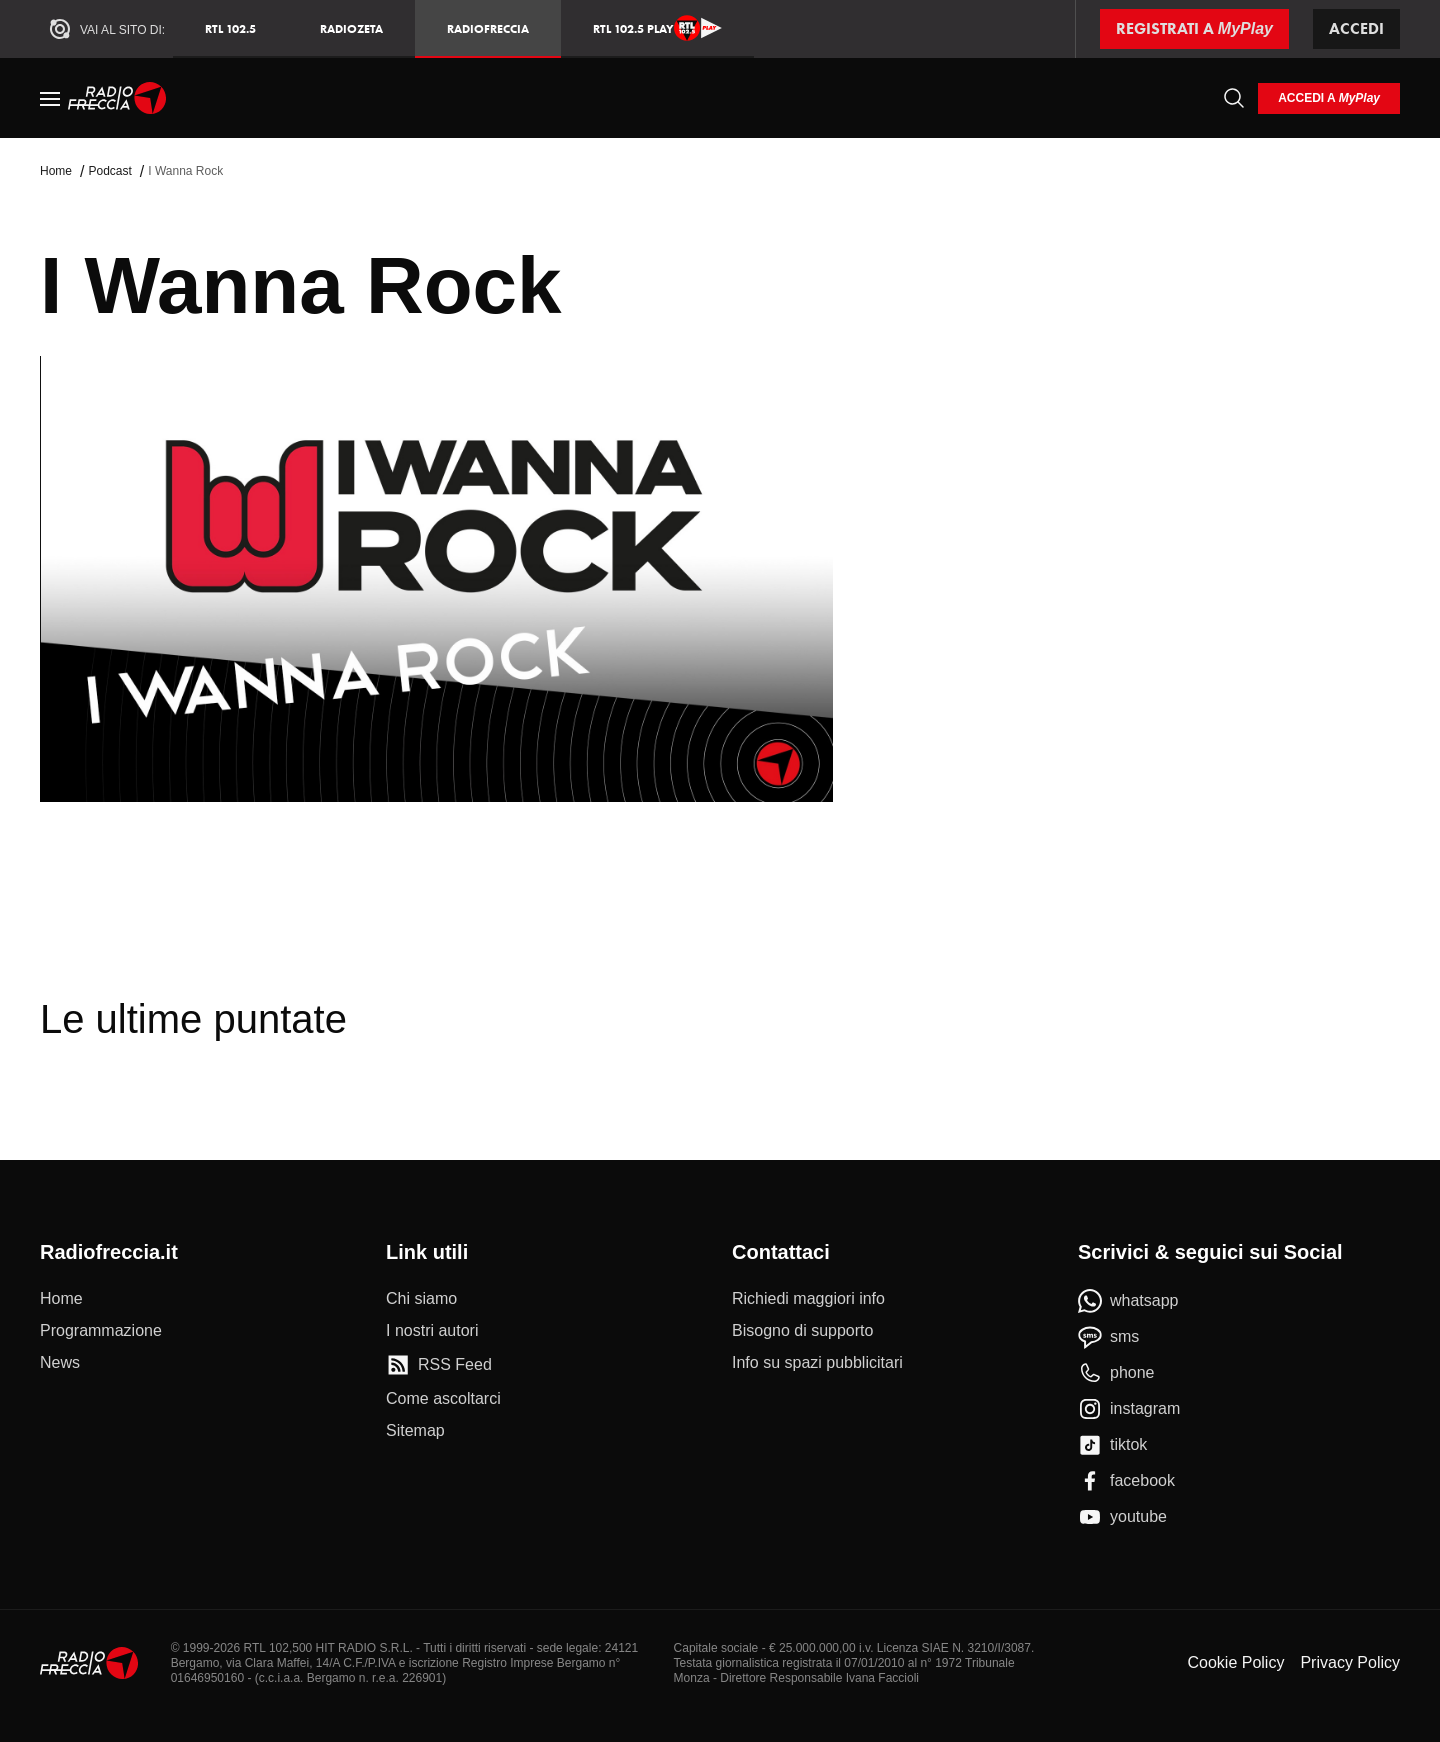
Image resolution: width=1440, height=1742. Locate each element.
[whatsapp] (1128, 1301)
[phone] (1116, 1373)
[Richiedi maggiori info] (808, 1299)
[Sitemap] (415, 1431)
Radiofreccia (488, 28)
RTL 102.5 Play (657, 28)
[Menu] (50, 98)
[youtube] (1122, 1517)
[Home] (117, 98)
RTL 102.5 (230, 28)
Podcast (109, 171)
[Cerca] (1234, 98)
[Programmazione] (101, 1331)
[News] (60, 1363)
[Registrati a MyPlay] (1194, 29)
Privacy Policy (1350, 1662)
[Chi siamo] (421, 1299)
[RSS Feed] (439, 1365)
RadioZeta (351, 28)
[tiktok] (1112, 1445)
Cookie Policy (1235, 1662)
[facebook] (1126, 1481)
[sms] (1108, 1337)
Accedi (1356, 28)
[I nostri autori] (432, 1331)
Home (56, 171)
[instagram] (1129, 1409)
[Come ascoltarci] (443, 1399)
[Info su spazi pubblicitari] (817, 1363)
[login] (1329, 98)
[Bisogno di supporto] (802, 1331)
